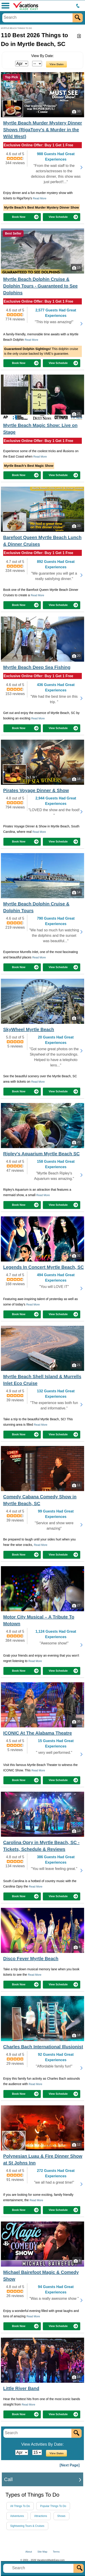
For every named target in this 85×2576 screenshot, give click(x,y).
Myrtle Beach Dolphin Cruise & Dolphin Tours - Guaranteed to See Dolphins (40, 286)
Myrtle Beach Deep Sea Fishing (36, 667)
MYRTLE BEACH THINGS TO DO (16, 28)
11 (76, 1485)
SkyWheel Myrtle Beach (28, 1029)
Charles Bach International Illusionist (43, 2046)
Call (8, 2479)
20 (76, 656)
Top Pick (11, 77)
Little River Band (21, 2388)
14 (76, 892)
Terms (56, 2551)
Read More (39, 198)
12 (76, 2145)
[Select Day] (37, 63)
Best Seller (13, 233)
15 (76, 268)
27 (76, 1605)
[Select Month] (21, 63)
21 (76, 1365)
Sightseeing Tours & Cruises (27, 2526)
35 (76, 1722)
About (28, 2551)
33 (76, 111)
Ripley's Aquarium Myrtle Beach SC (41, 1153)
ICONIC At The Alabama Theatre (37, 1733)
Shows (61, 2516)
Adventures (17, 2516)
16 (76, 2377)
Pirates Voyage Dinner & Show (36, 790)
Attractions (40, 2516)
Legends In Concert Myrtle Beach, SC (43, 1267)
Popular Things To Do (53, 2506)
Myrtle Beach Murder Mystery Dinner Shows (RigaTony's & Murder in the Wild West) (42, 129)
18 (76, 779)
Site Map (42, 2551)
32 (76, 1256)
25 (76, 414)
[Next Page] (70, 2465)
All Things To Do (20, 2506)
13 (76, 1831)
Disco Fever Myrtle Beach (30, 1958)
